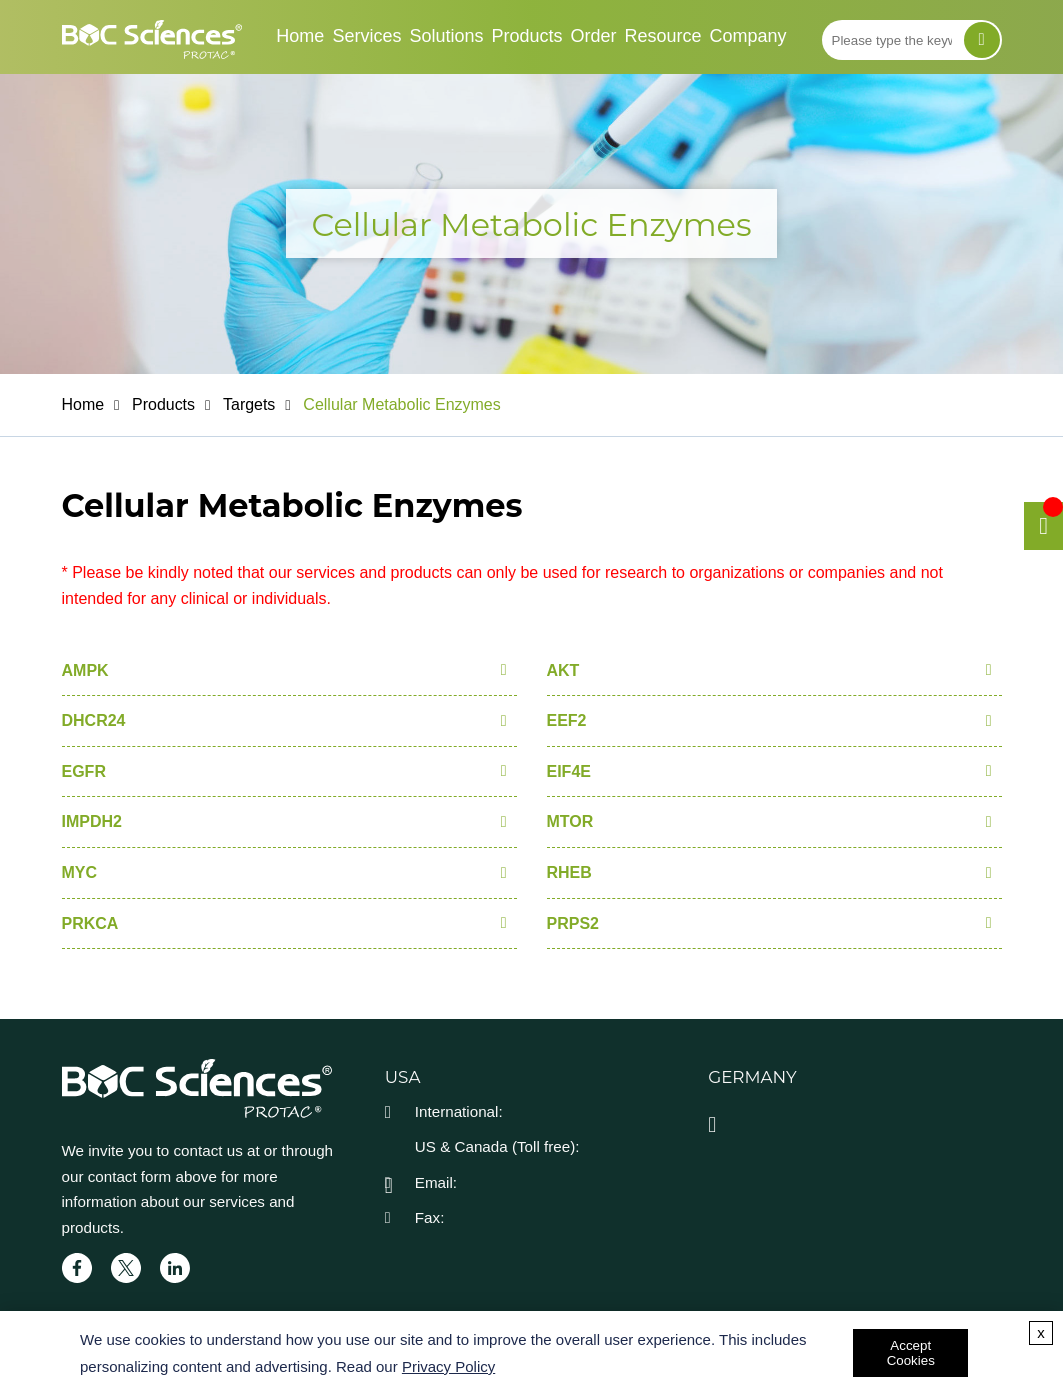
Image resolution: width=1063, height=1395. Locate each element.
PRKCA (90, 923)
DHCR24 (94, 720)
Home (300, 36)
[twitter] (126, 1268)
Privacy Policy (448, 1366)
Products (526, 36)
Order (594, 36)
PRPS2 (573, 923)
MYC (80, 872)
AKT (563, 670)
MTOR (570, 821)
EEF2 (567, 720)
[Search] (982, 40)
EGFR (84, 771)
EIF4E (569, 771)
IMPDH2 (92, 821)
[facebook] (77, 1268)
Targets (249, 404)
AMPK (85, 670)
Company (748, 36)
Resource (663, 36)
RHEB (569, 872)
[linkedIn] (175, 1268)
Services (366, 36)
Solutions (446, 36)
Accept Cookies (911, 1353)
